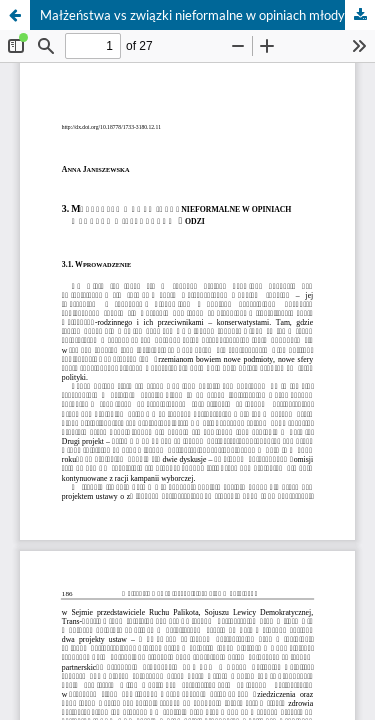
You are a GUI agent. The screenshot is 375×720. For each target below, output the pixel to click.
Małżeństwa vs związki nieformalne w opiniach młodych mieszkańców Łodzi (207, 15)
